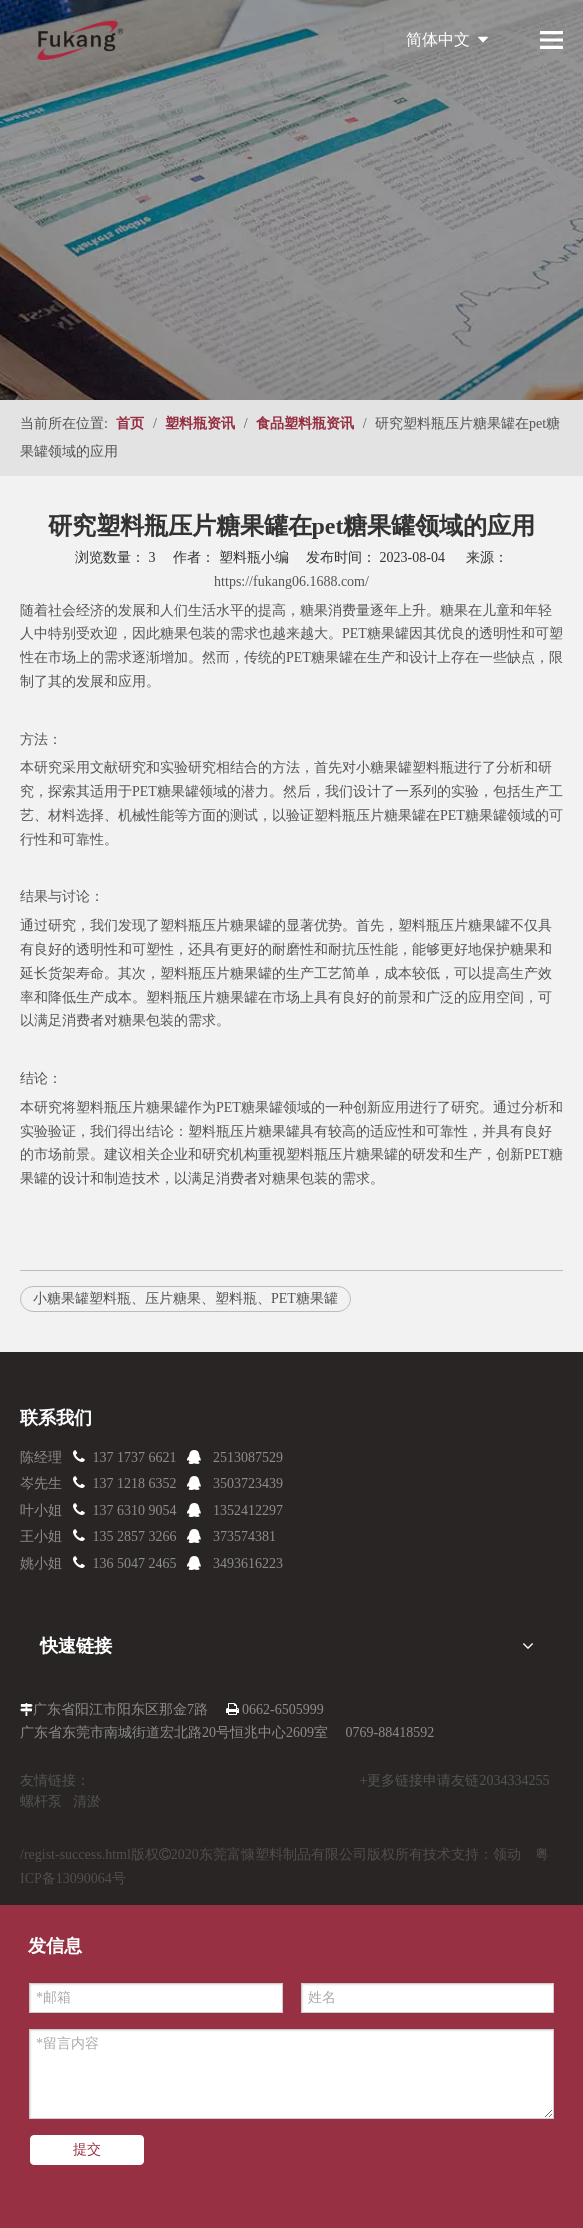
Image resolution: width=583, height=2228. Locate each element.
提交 (87, 2149)
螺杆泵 (41, 1801)
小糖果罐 (384, 767)
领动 (507, 1854)
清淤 (87, 1801)
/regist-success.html (75, 1854)
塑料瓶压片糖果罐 (454, 925)
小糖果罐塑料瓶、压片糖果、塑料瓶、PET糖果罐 (185, 1298)
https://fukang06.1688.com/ (291, 581)
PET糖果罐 (375, 633)
